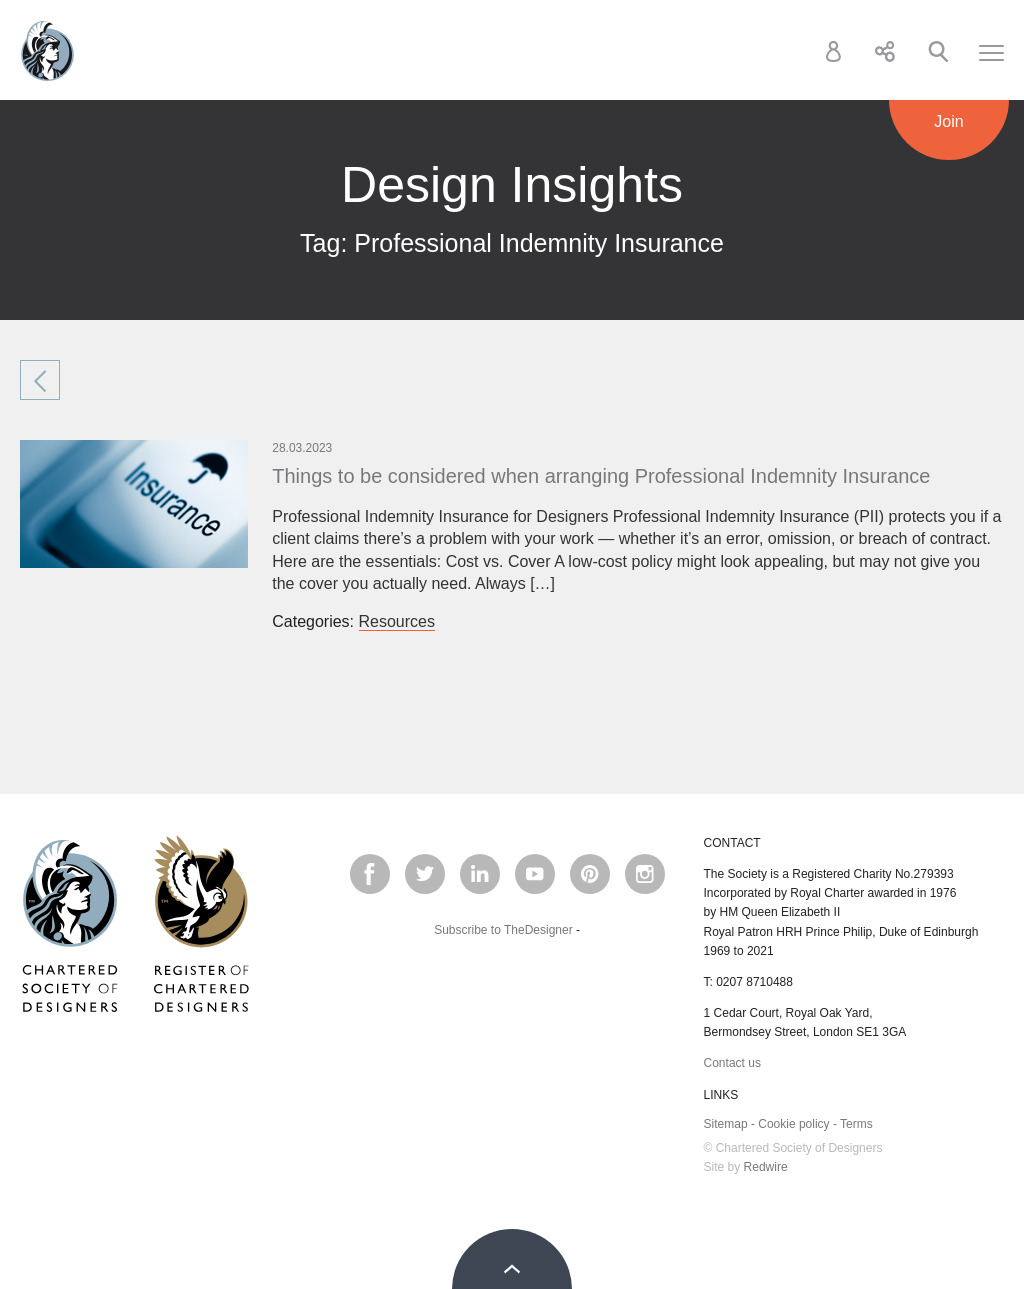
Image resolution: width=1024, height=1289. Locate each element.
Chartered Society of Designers (47, 51)
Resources (397, 621)
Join (948, 121)
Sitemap (726, 1124)
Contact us (732, 1063)
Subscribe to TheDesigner (503, 930)
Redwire (766, 1167)
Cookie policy (793, 1124)
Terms (856, 1124)
